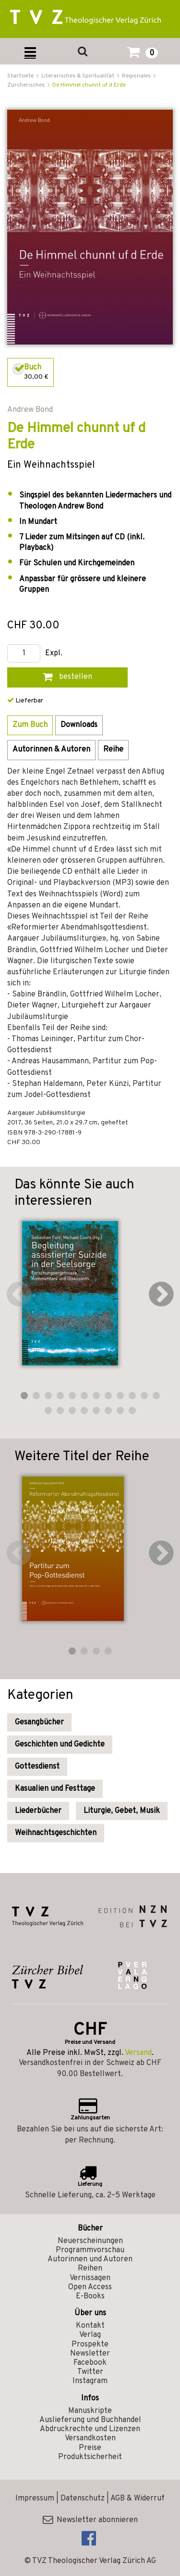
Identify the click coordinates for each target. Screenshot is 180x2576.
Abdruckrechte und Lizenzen (90, 2429)
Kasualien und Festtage (55, 1789)
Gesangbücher (39, 1722)
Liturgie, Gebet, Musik (122, 1811)
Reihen (90, 2268)
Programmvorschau (90, 2250)
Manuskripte (90, 2411)
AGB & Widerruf (137, 2498)
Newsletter (90, 2354)
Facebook (90, 2363)
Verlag (90, 2335)
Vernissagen (90, 2278)
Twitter (90, 2372)
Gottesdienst (37, 1767)
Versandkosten (90, 2438)
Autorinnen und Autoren (90, 2259)
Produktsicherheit (90, 2457)
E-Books (90, 2296)
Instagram (90, 2381)
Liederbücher (38, 1811)
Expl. (53, 653)
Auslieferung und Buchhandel (90, 2420)
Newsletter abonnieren (90, 2520)
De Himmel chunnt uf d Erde (89, 85)
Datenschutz (82, 2498)
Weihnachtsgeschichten (55, 1833)
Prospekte (90, 2344)
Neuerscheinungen (90, 2241)
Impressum (34, 2498)
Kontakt (90, 2326)
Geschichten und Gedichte (60, 1744)
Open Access (90, 2287)
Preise (90, 2448)
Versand (138, 2053)
